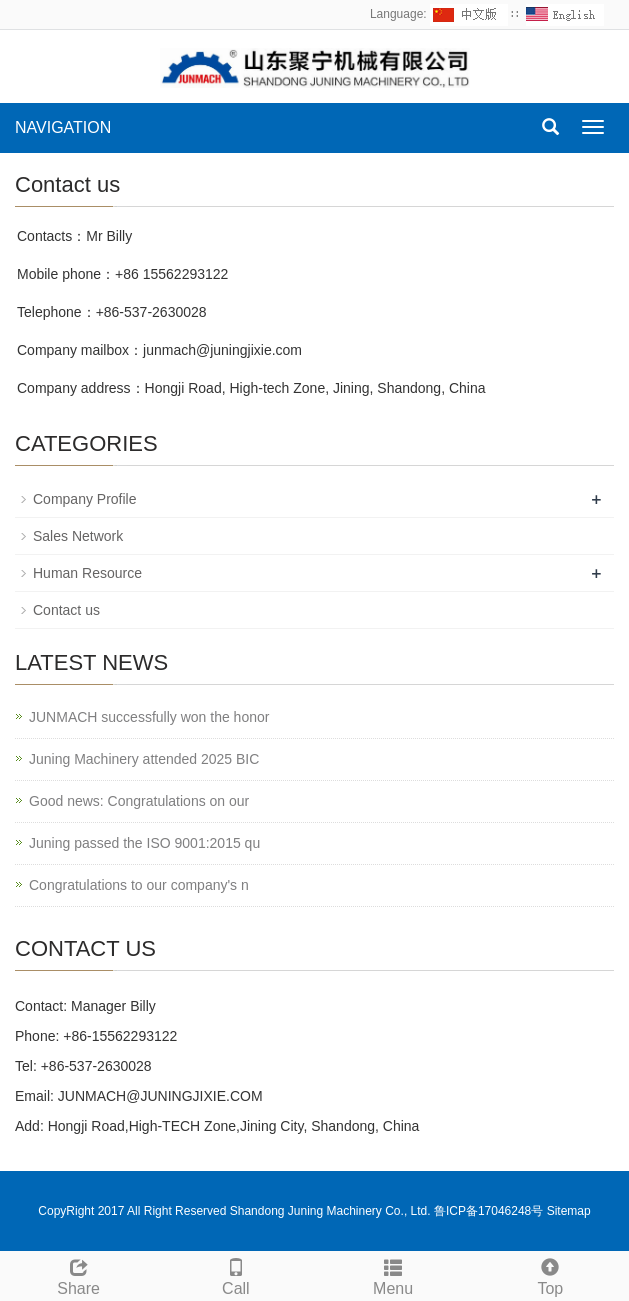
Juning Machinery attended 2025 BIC (144, 759)
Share (78, 1274)
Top (550, 1274)
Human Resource (87, 573)
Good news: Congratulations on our (139, 801)
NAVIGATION (63, 127)
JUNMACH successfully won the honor (149, 717)
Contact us (66, 610)
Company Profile (85, 499)
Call (235, 1274)
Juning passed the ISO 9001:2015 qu (144, 843)
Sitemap (569, 1211)
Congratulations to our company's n (139, 885)
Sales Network (78, 536)
